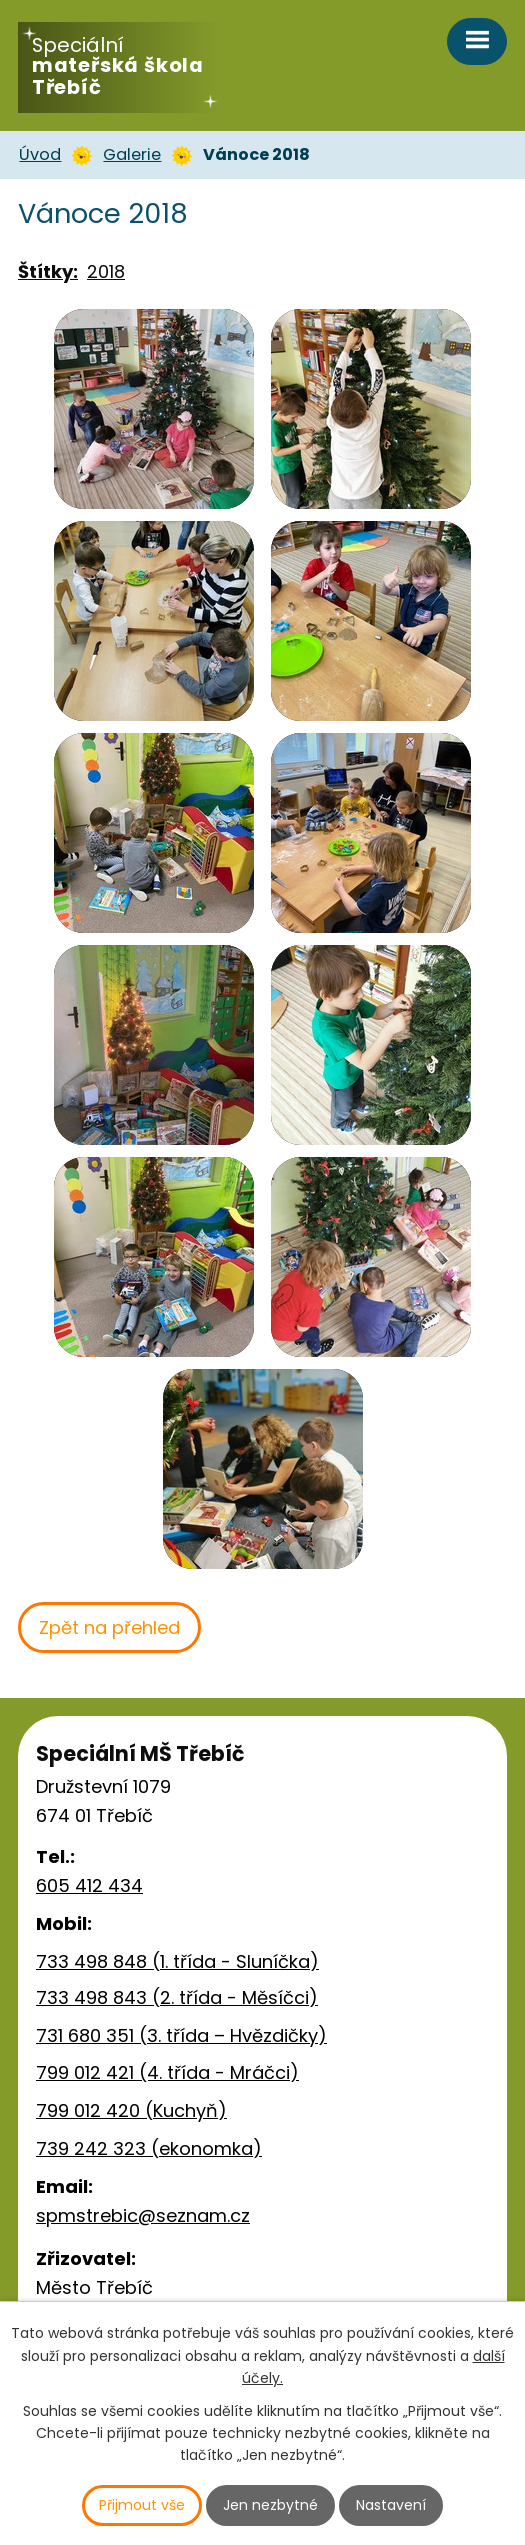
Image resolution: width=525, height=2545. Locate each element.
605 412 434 (89, 1885)
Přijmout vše (142, 2505)
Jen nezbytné (270, 2505)
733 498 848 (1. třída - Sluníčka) (177, 1961)
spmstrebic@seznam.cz (143, 2215)
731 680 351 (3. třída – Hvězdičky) (181, 2035)
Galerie (132, 154)
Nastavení (391, 2505)
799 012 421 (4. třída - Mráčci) (167, 2072)
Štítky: (48, 271)
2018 (106, 271)
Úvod (40, 154)
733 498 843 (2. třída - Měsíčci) (177, 1997)
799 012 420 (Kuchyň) (131, 2110)
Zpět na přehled (109, 1627)
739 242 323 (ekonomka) (149, 2148)
